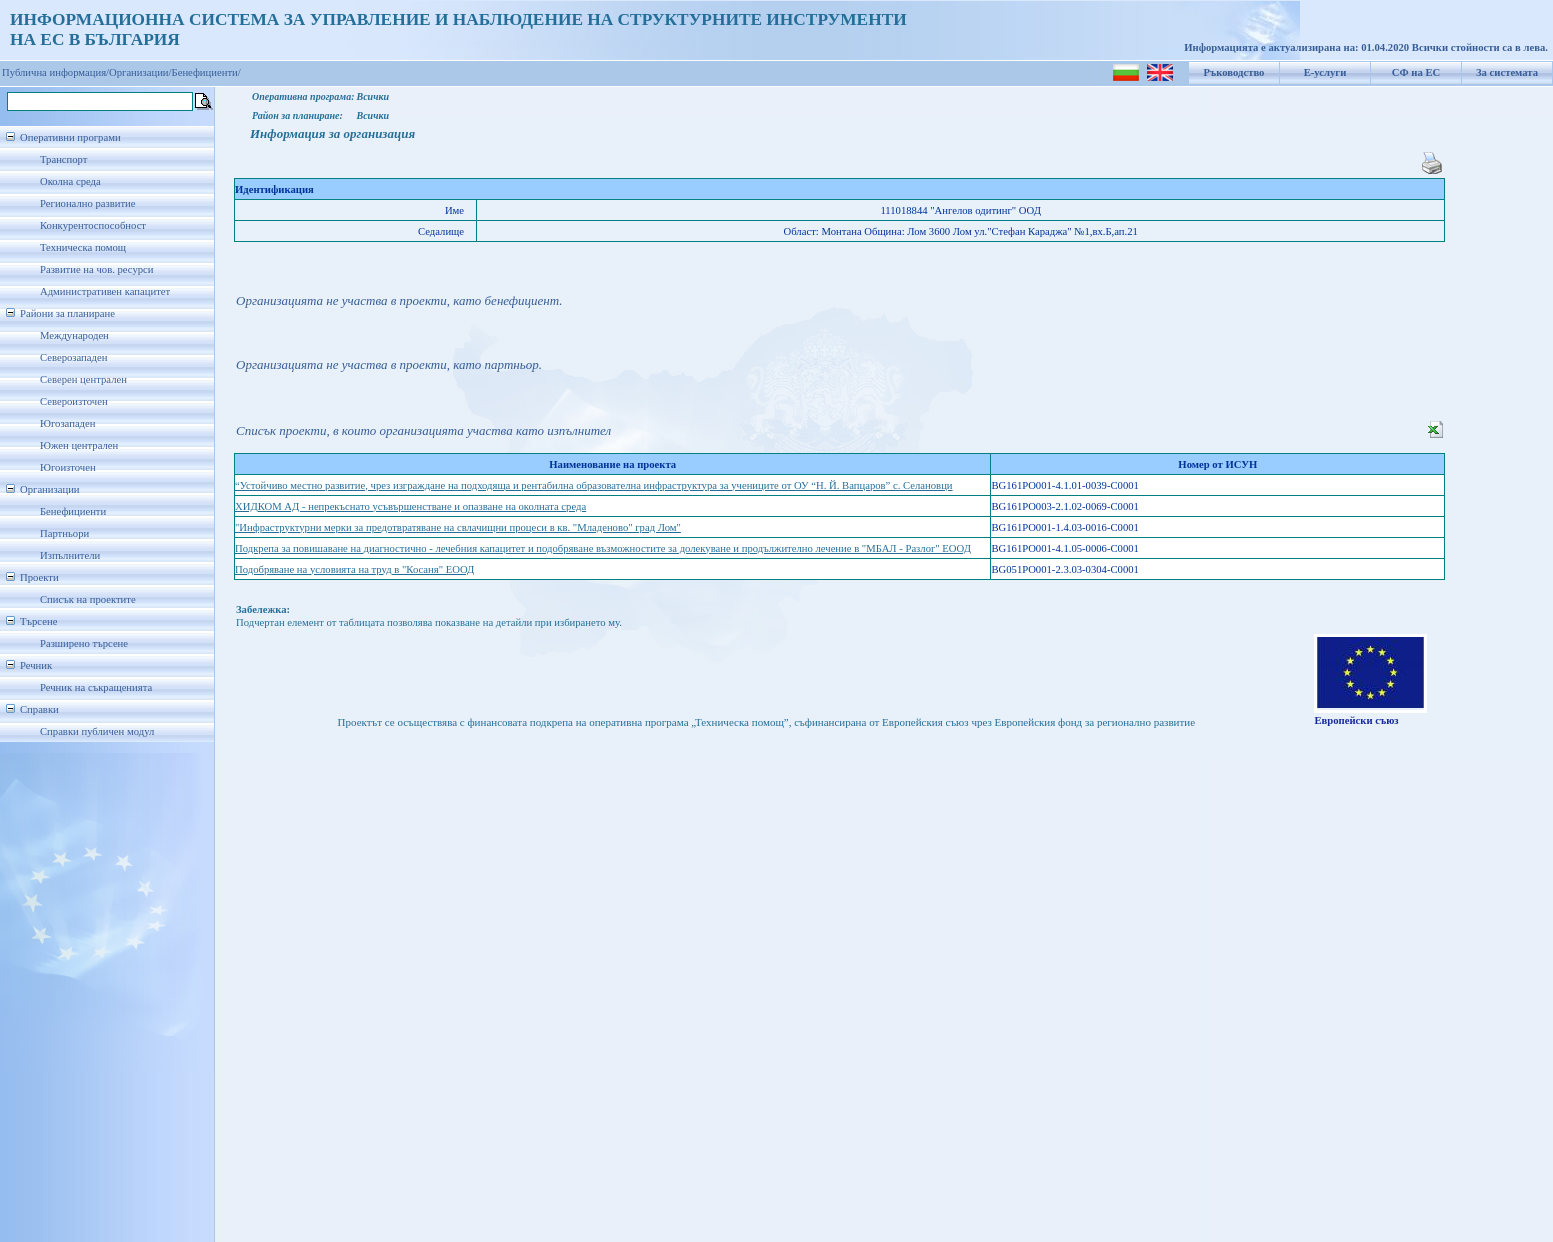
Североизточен (74, 401)
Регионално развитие (88, 203)
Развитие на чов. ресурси (97, 269)
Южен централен (79, 445)
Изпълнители (70, 555)
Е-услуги (1325, 72)
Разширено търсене (84, 643)
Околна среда (70, 181)
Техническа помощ (83, 247)
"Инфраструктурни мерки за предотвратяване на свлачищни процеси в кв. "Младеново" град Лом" (458, 527)
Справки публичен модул (97, 731)
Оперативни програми (70, 137)
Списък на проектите (88, 599)
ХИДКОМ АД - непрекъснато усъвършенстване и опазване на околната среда (410, 506)
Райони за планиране (67, 313)
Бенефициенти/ (206, 72)
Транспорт (63, 159)
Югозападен (67, 423)
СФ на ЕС (1416, 72)
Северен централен (83, 379)
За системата (1507, 72)
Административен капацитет (105, 291)
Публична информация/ (55, 72)
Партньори (64, 533)
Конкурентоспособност (93, 225)
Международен (74, 335)
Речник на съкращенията (96, 687)
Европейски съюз (1356, 720)
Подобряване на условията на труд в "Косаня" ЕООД (354, 569)
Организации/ (140, 72)
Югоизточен (68, 467)
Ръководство (1234, 72)
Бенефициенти (73, 511)
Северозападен (73, 357)
